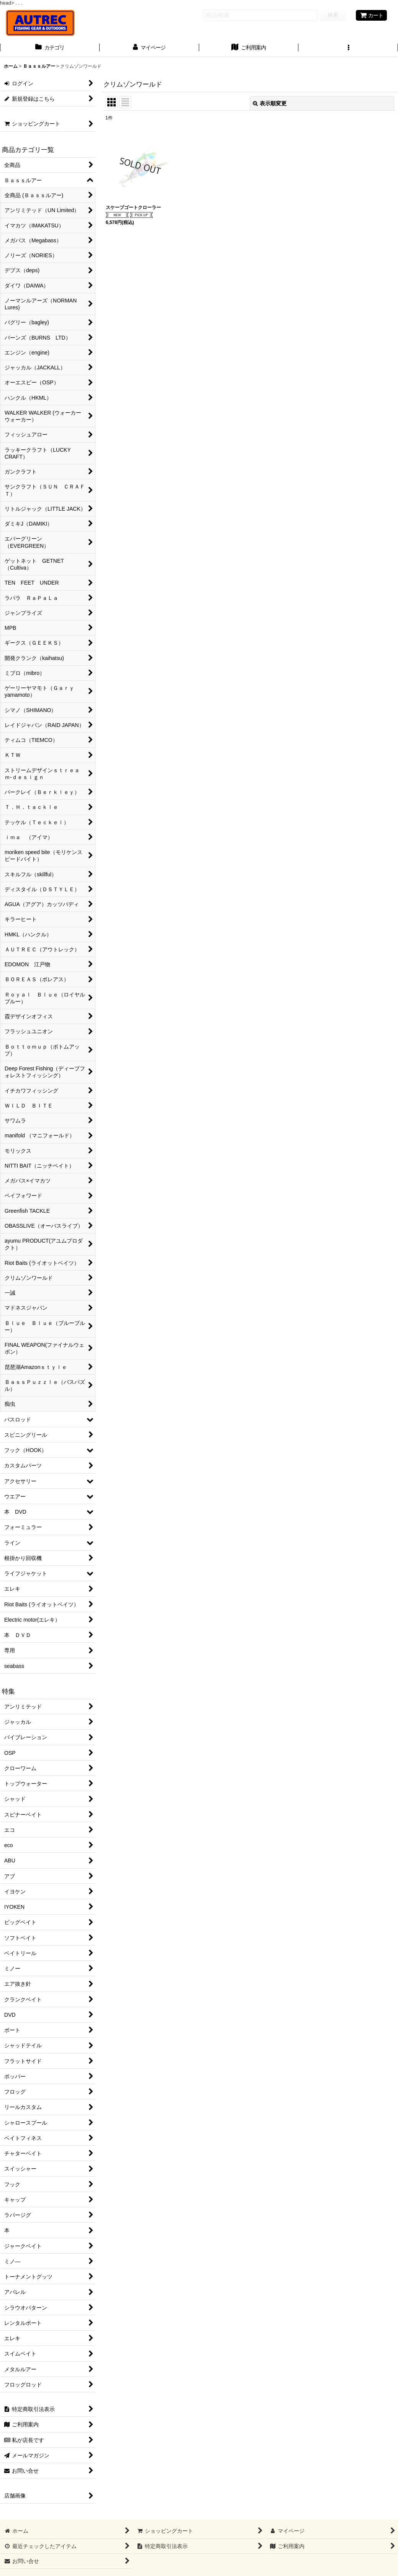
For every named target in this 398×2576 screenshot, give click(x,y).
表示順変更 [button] (270, 103)
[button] (348, 48)
